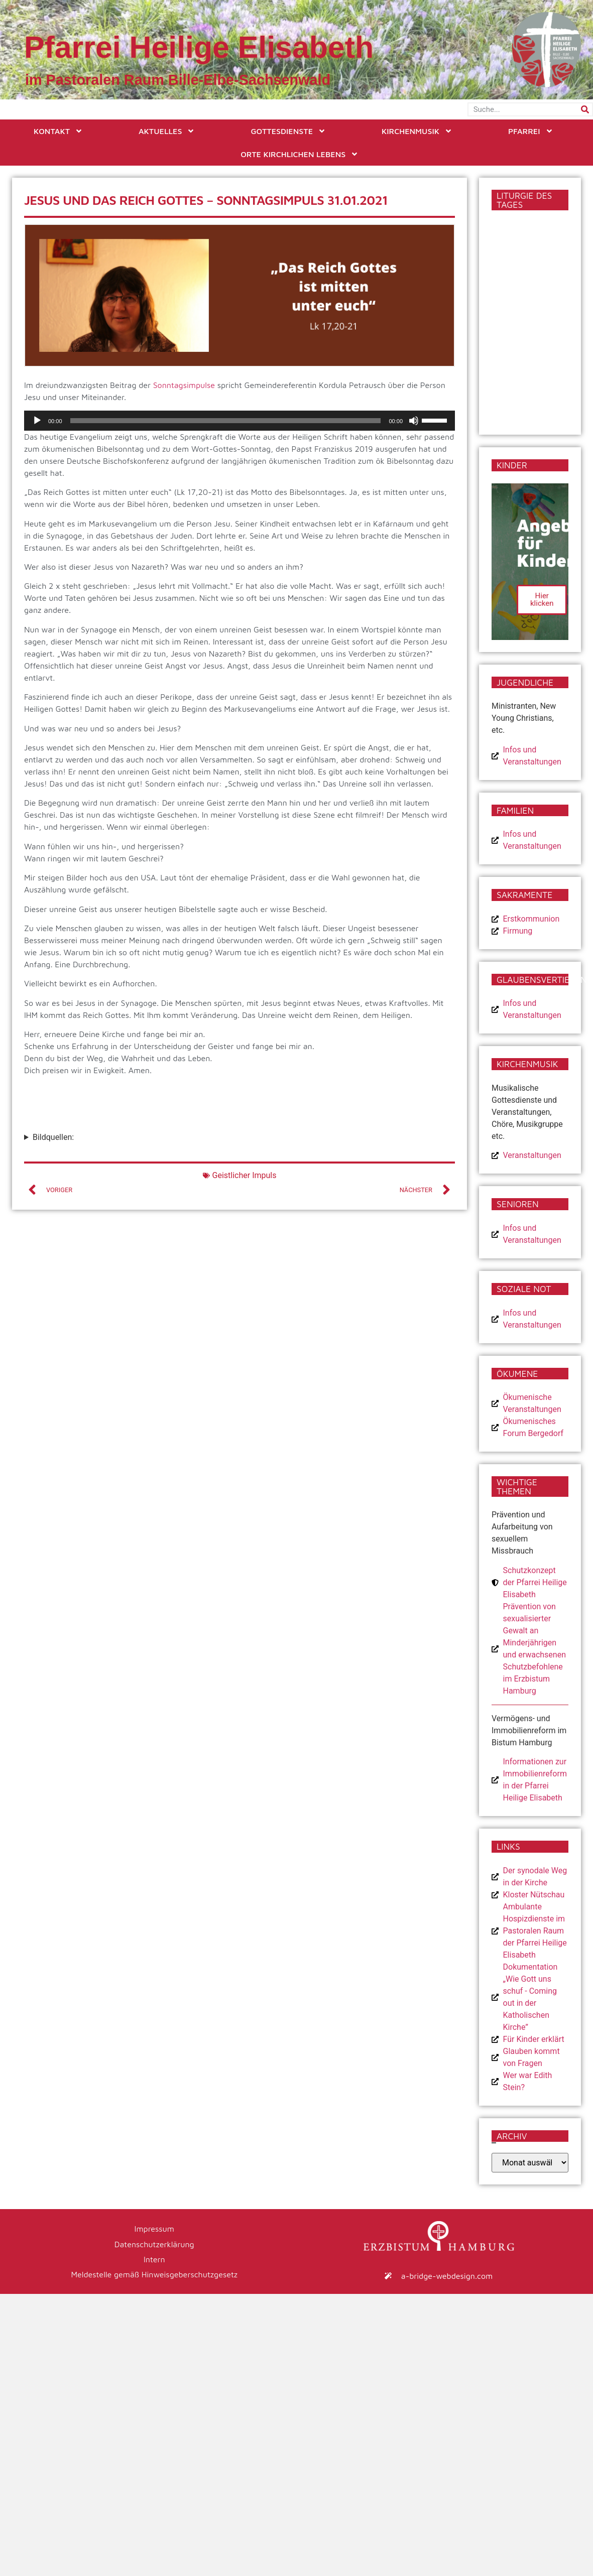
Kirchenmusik (417, 131)
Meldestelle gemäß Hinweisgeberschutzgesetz (154, 2273)
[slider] (225, 420)
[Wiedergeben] (37, 421)
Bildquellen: (53, 1137)
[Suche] (585, 109)
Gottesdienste (288, 131)
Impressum (154, 2228)
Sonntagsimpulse (184, 385)
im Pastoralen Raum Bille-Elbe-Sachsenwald (177, 80)
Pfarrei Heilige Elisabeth (199, 47)
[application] (239, 421)
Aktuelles (167, 131)
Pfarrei (530, 131)
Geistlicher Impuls (244, 1175)
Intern (154, 2258)
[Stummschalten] (414, 421)
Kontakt (58, 131)
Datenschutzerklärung (154, 2243)
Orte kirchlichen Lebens (300, 154)
